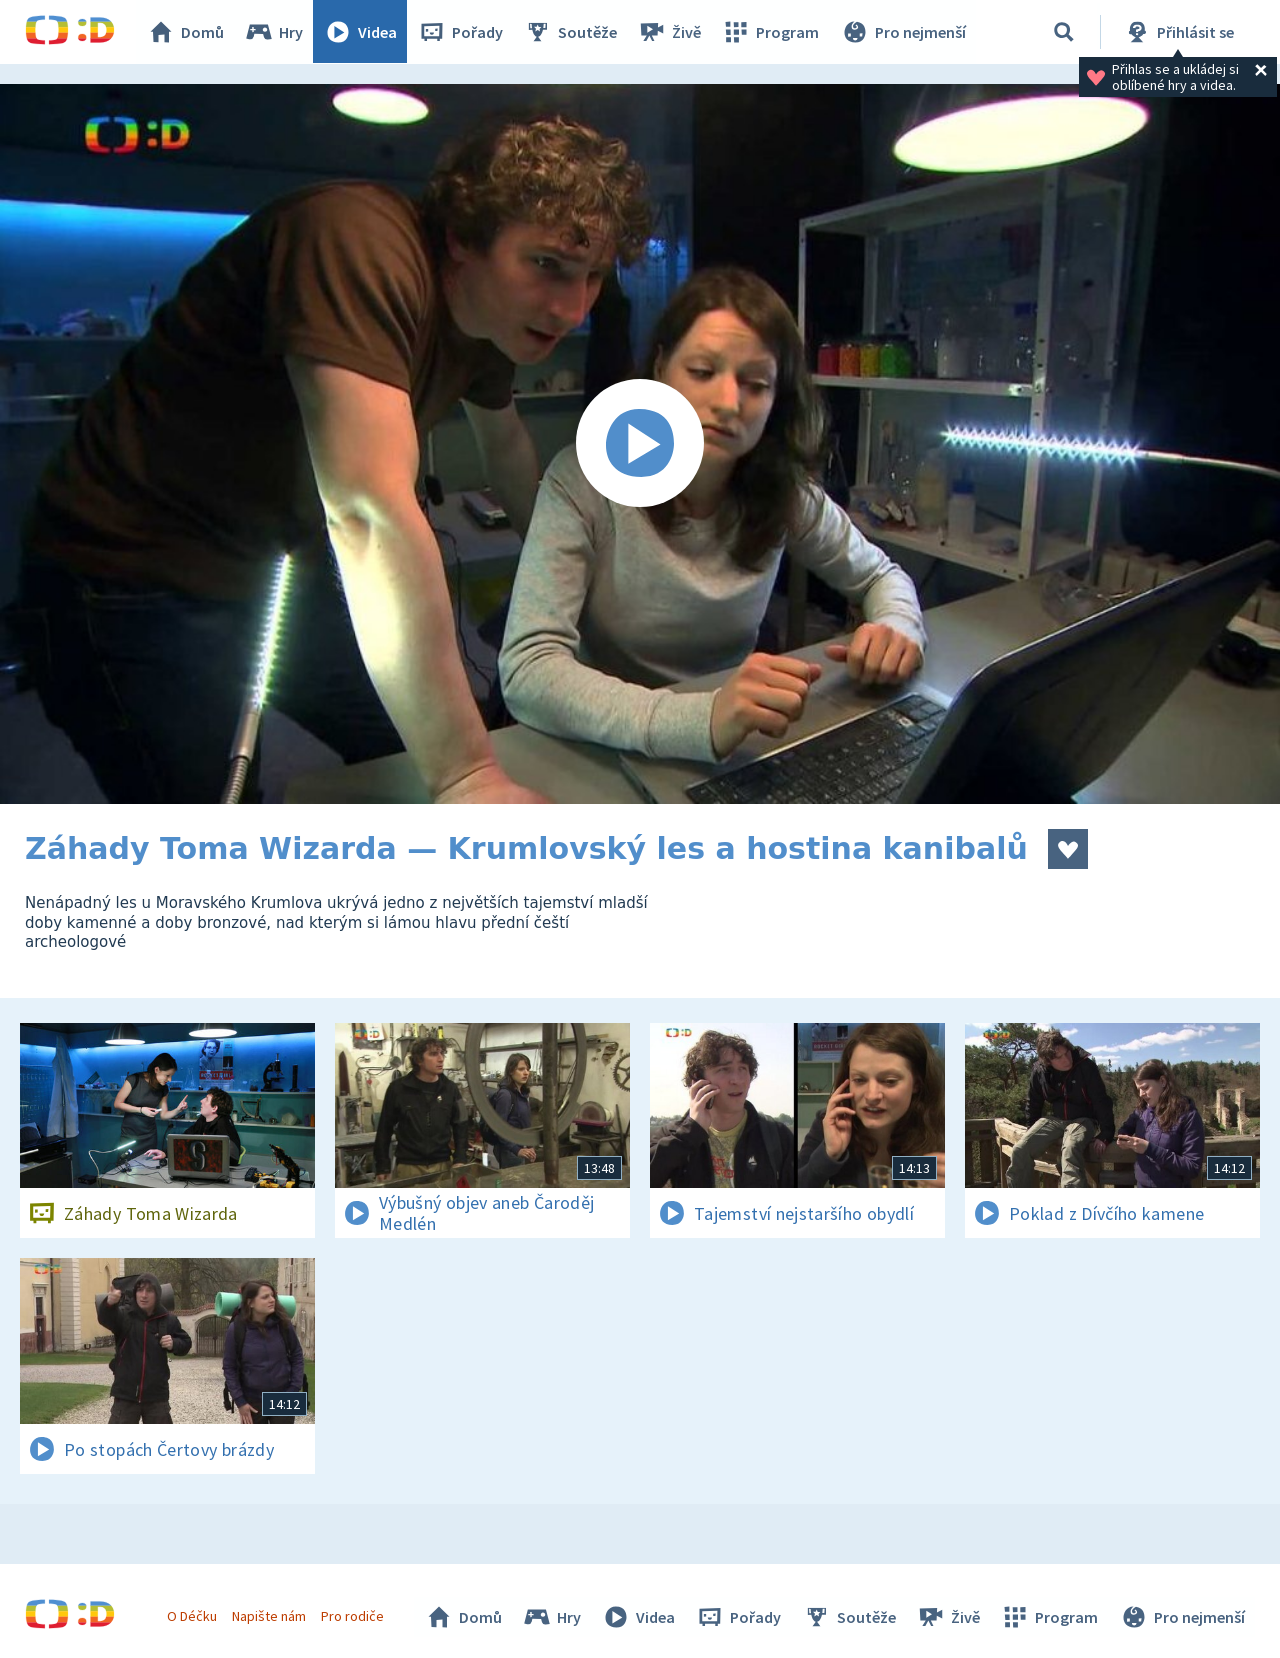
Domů (186, 32)
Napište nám (269, 1616)
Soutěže (571, 32)
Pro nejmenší (903, 32)
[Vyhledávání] (1064, 32)
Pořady (461, 32)
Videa (361, 32)
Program (771, 32)
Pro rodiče (353, 1616)
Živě (670, 32)
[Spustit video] (640, 444)
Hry (274, 32)
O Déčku (192, 1616)
